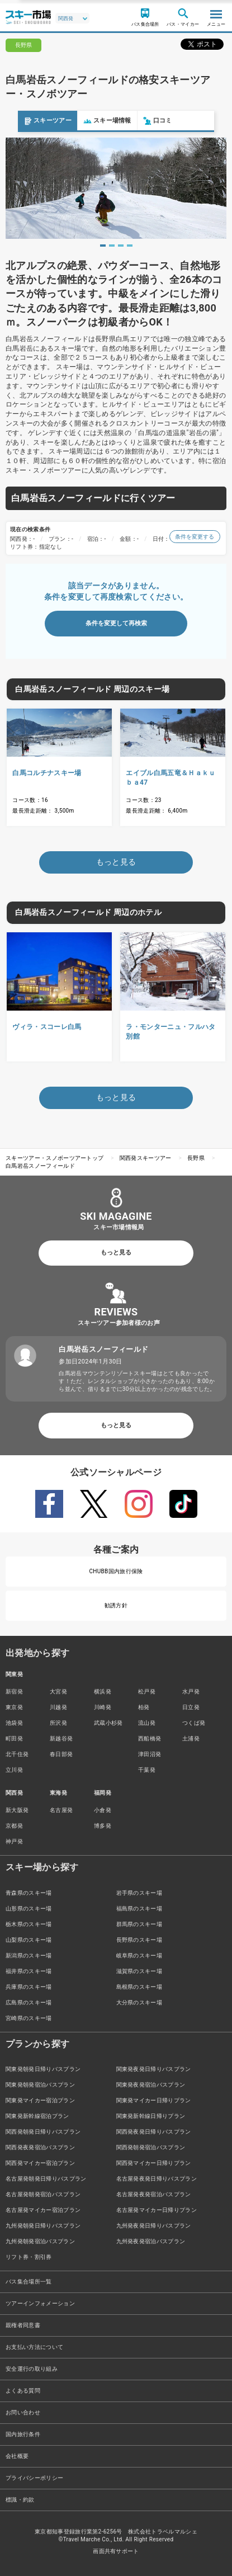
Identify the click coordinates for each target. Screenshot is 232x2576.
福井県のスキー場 (29, 1971)
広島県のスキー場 (29, 2002)
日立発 (191, 1707)
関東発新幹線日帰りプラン (151, 2116)
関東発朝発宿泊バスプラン (40, 2085)
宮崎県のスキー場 (29, 2018)
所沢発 (58, 1723)
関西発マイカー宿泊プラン (40, 2163)
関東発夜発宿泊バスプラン (151, 2085)
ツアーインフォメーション (40, 2303)
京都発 (14, 1826)
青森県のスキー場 (29, 1893)
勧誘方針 (116, 1605)
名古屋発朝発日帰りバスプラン (46, 2179)
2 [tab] (112, 245)
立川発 (14, 1770)
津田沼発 (149, 1754)
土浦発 (191, 1738)
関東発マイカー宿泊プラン (40, 2100)
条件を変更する (194, 537)
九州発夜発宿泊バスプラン (151, 2241)
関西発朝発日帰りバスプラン (43, 2132)
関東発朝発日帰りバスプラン (43, 2069)
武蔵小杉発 (108, 1723)
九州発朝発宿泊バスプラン (40, 2241)
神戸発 (14, 1841)
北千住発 (17, 1754)
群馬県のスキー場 (139, 1924)
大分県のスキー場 (139, 2002)
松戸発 (146, 1691)
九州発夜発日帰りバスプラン (153, 2226)
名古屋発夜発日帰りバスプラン (156, 2179)
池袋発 (14, 1723)
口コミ (139, 121)
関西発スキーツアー (146, 1158)
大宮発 (58, 1691)
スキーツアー (30, 121)
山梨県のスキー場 (29, 1940)
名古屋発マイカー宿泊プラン (43, 2210)
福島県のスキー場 (139, 1908)
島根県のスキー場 (139, 1987)
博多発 (102, 1826)
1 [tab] (103, 245)
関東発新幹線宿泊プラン (37, 2116)
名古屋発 (61, 1810)
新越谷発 (61, 1738)
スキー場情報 (89, 121)
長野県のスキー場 (139, 1940)
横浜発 (102, 1691)
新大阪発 (17, 1810)
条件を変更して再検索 (116, 623)
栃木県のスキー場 (29, 1924)
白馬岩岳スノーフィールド (40, 1166)
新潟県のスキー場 (29, 1955)
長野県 (196, 1158)
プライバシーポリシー (34, 2478)
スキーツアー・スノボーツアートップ (54, 1158)
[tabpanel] (116, 188)
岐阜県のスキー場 (139, 1955)
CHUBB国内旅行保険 (116, 1571)
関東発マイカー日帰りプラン (153, 2100)
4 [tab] (129, 245)
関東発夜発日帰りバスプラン (153, 2069)
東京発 (14, 1707)
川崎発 (102, 1707)
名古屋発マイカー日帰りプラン (156, 2210)
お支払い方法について (34, 2347)
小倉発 (102, 1810)
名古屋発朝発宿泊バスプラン (43, 2194)
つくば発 (193, 1723)
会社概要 (17, 2456)
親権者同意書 (23, 2325)
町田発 (14, 1738)
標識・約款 (20, 2500)
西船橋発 (149, 1738)
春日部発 (61, 1754)
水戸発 (191, 1691)
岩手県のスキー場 (139, 1893)
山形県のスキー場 (29, 1908)
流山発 (146, 1723)
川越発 (58, 1707)
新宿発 (14, 1691)
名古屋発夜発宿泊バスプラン (153, 2194)
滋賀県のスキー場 (139, 1971)
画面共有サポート (116, 2551)
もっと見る (116, 1252)
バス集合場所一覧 (29, 2281)
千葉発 (146, 1770)
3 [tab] (121, 245)
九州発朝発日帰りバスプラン (43, 2226)
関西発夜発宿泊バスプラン (40, 2147)
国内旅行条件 (23, 2434)
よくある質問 (23, 2391)
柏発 (144, 1707)
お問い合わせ (23, 2412)
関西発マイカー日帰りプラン (153, 2163)
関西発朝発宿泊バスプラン (151, 2147)
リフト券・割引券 (29, 2257)
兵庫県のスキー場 (29, 1987)
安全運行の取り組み (32, 2369)
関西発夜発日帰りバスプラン (153, 2132)
